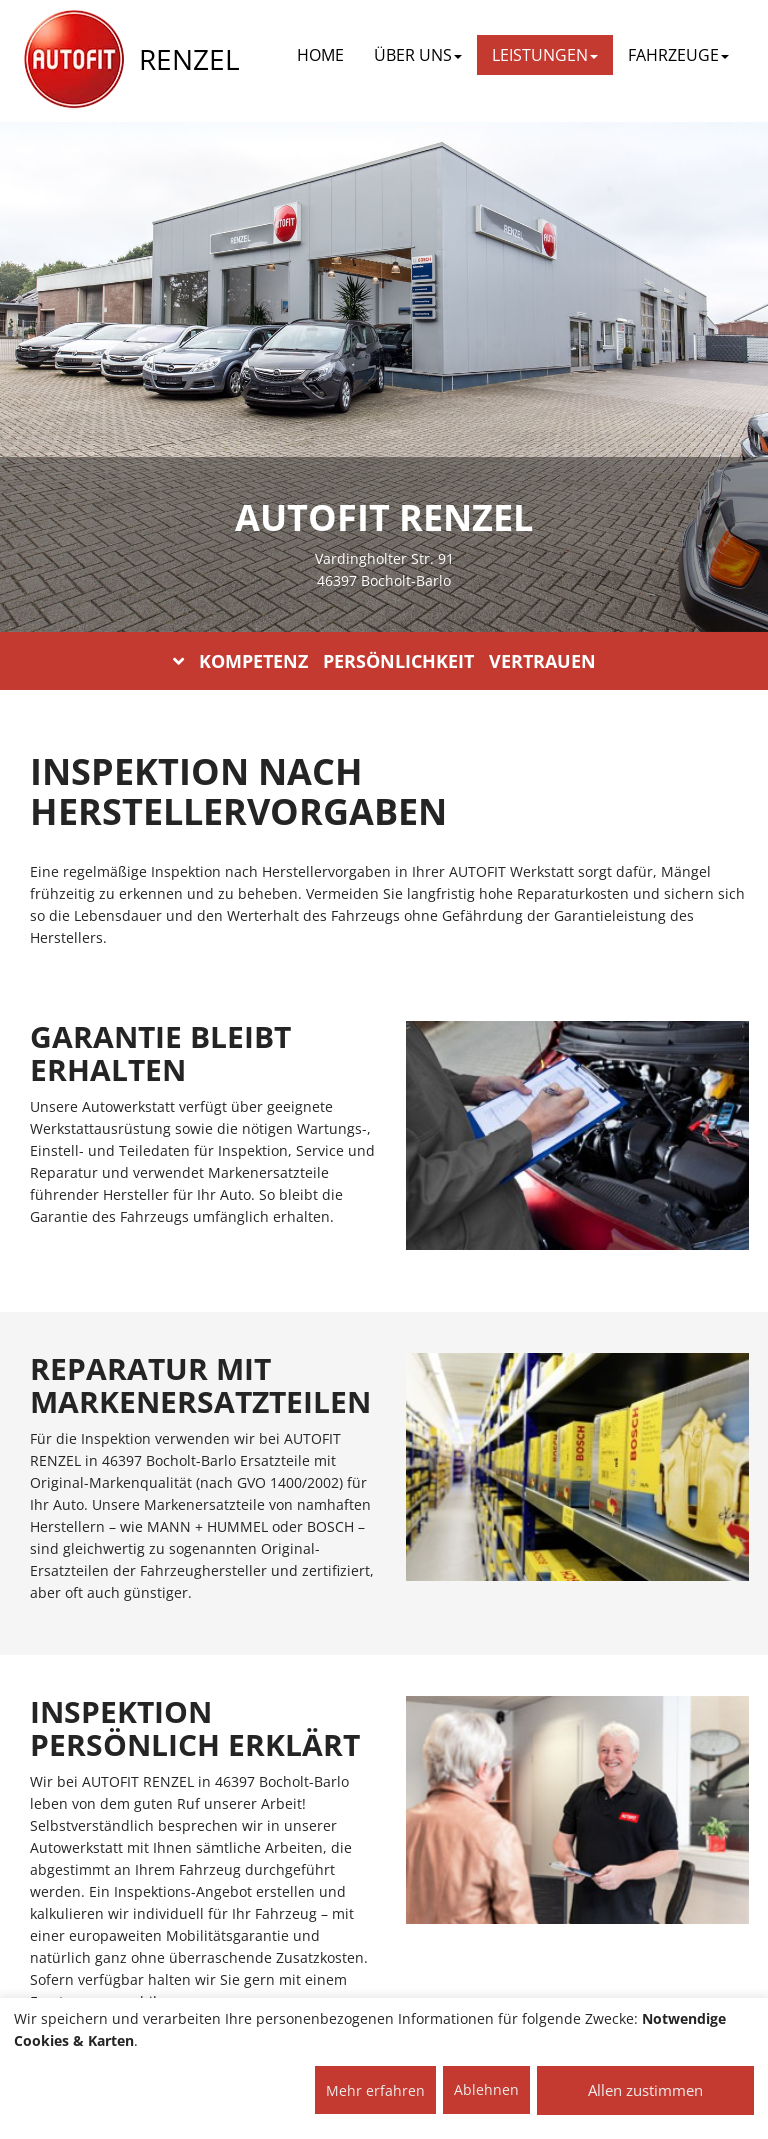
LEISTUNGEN (545, 55)
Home (320, 55)
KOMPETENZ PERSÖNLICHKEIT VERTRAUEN (384, 661)
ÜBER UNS (418, 55)
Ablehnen (486, 2089)
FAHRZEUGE (678, 55)
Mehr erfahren (375, 2090)
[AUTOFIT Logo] (74, 60)
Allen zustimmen (645, 2090)
